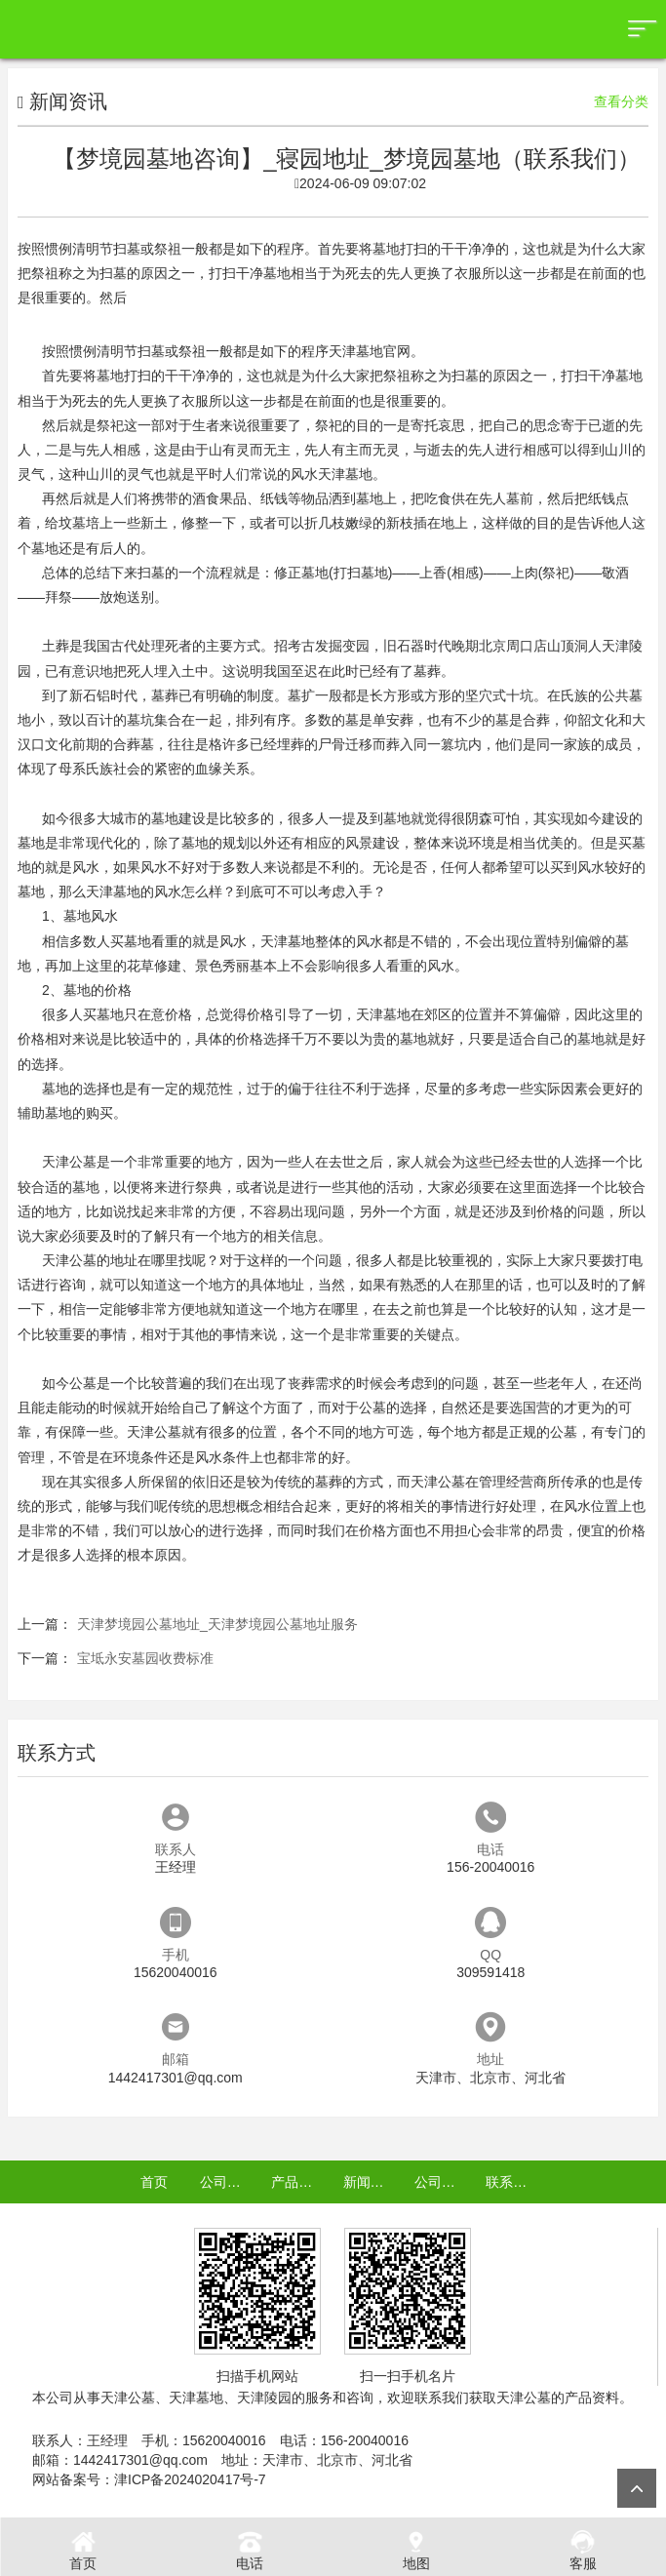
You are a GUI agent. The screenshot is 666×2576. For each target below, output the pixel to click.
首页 (154, 2182)
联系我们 (513, 2182)
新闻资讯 (370, 2182)
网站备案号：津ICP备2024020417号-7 (149, 2479)
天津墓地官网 (370, 351)
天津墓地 (345, 474)
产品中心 (298, 2182)
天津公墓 (69, 1161)
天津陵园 (264, 2397)
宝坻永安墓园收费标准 (145, 1658)
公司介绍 (227, 2182)
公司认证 (441, 2182)
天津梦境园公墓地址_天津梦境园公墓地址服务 (217, 1624)
